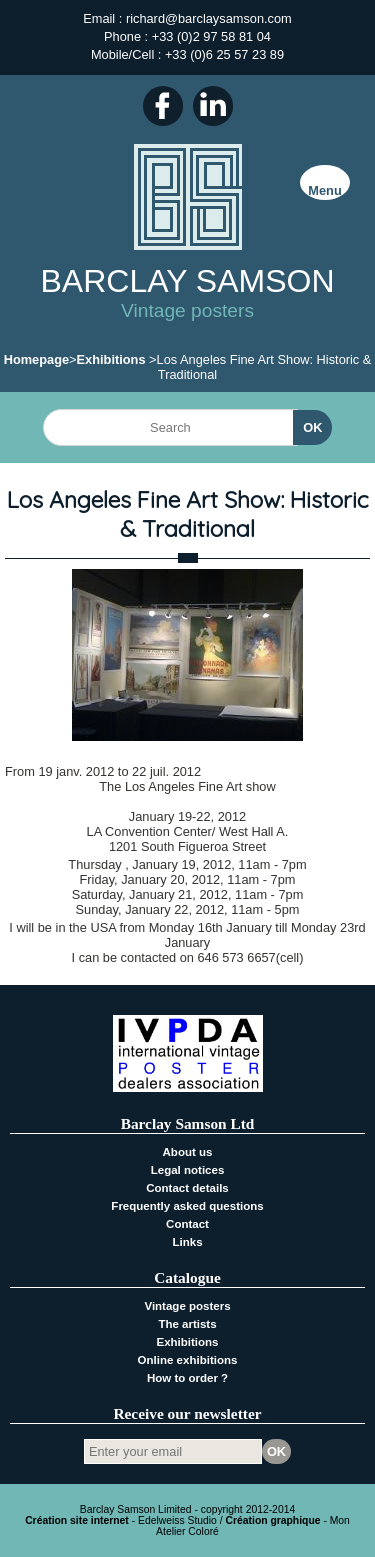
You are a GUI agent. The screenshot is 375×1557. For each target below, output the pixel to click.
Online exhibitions (188, 1360)
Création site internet (77, 1520)
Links (187, 1242)
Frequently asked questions (187, 1206)
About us (188, 1152)
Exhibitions (111, 359)
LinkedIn (213, 106)
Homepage (36, 359)
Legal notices (188, 1170)
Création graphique (273, 1520)
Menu (324, 190)
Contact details (187, 1188)
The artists (187, 1324)
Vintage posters (187, 1306)
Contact (187, 1224)
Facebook (163, 106)
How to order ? (187, 1378)
